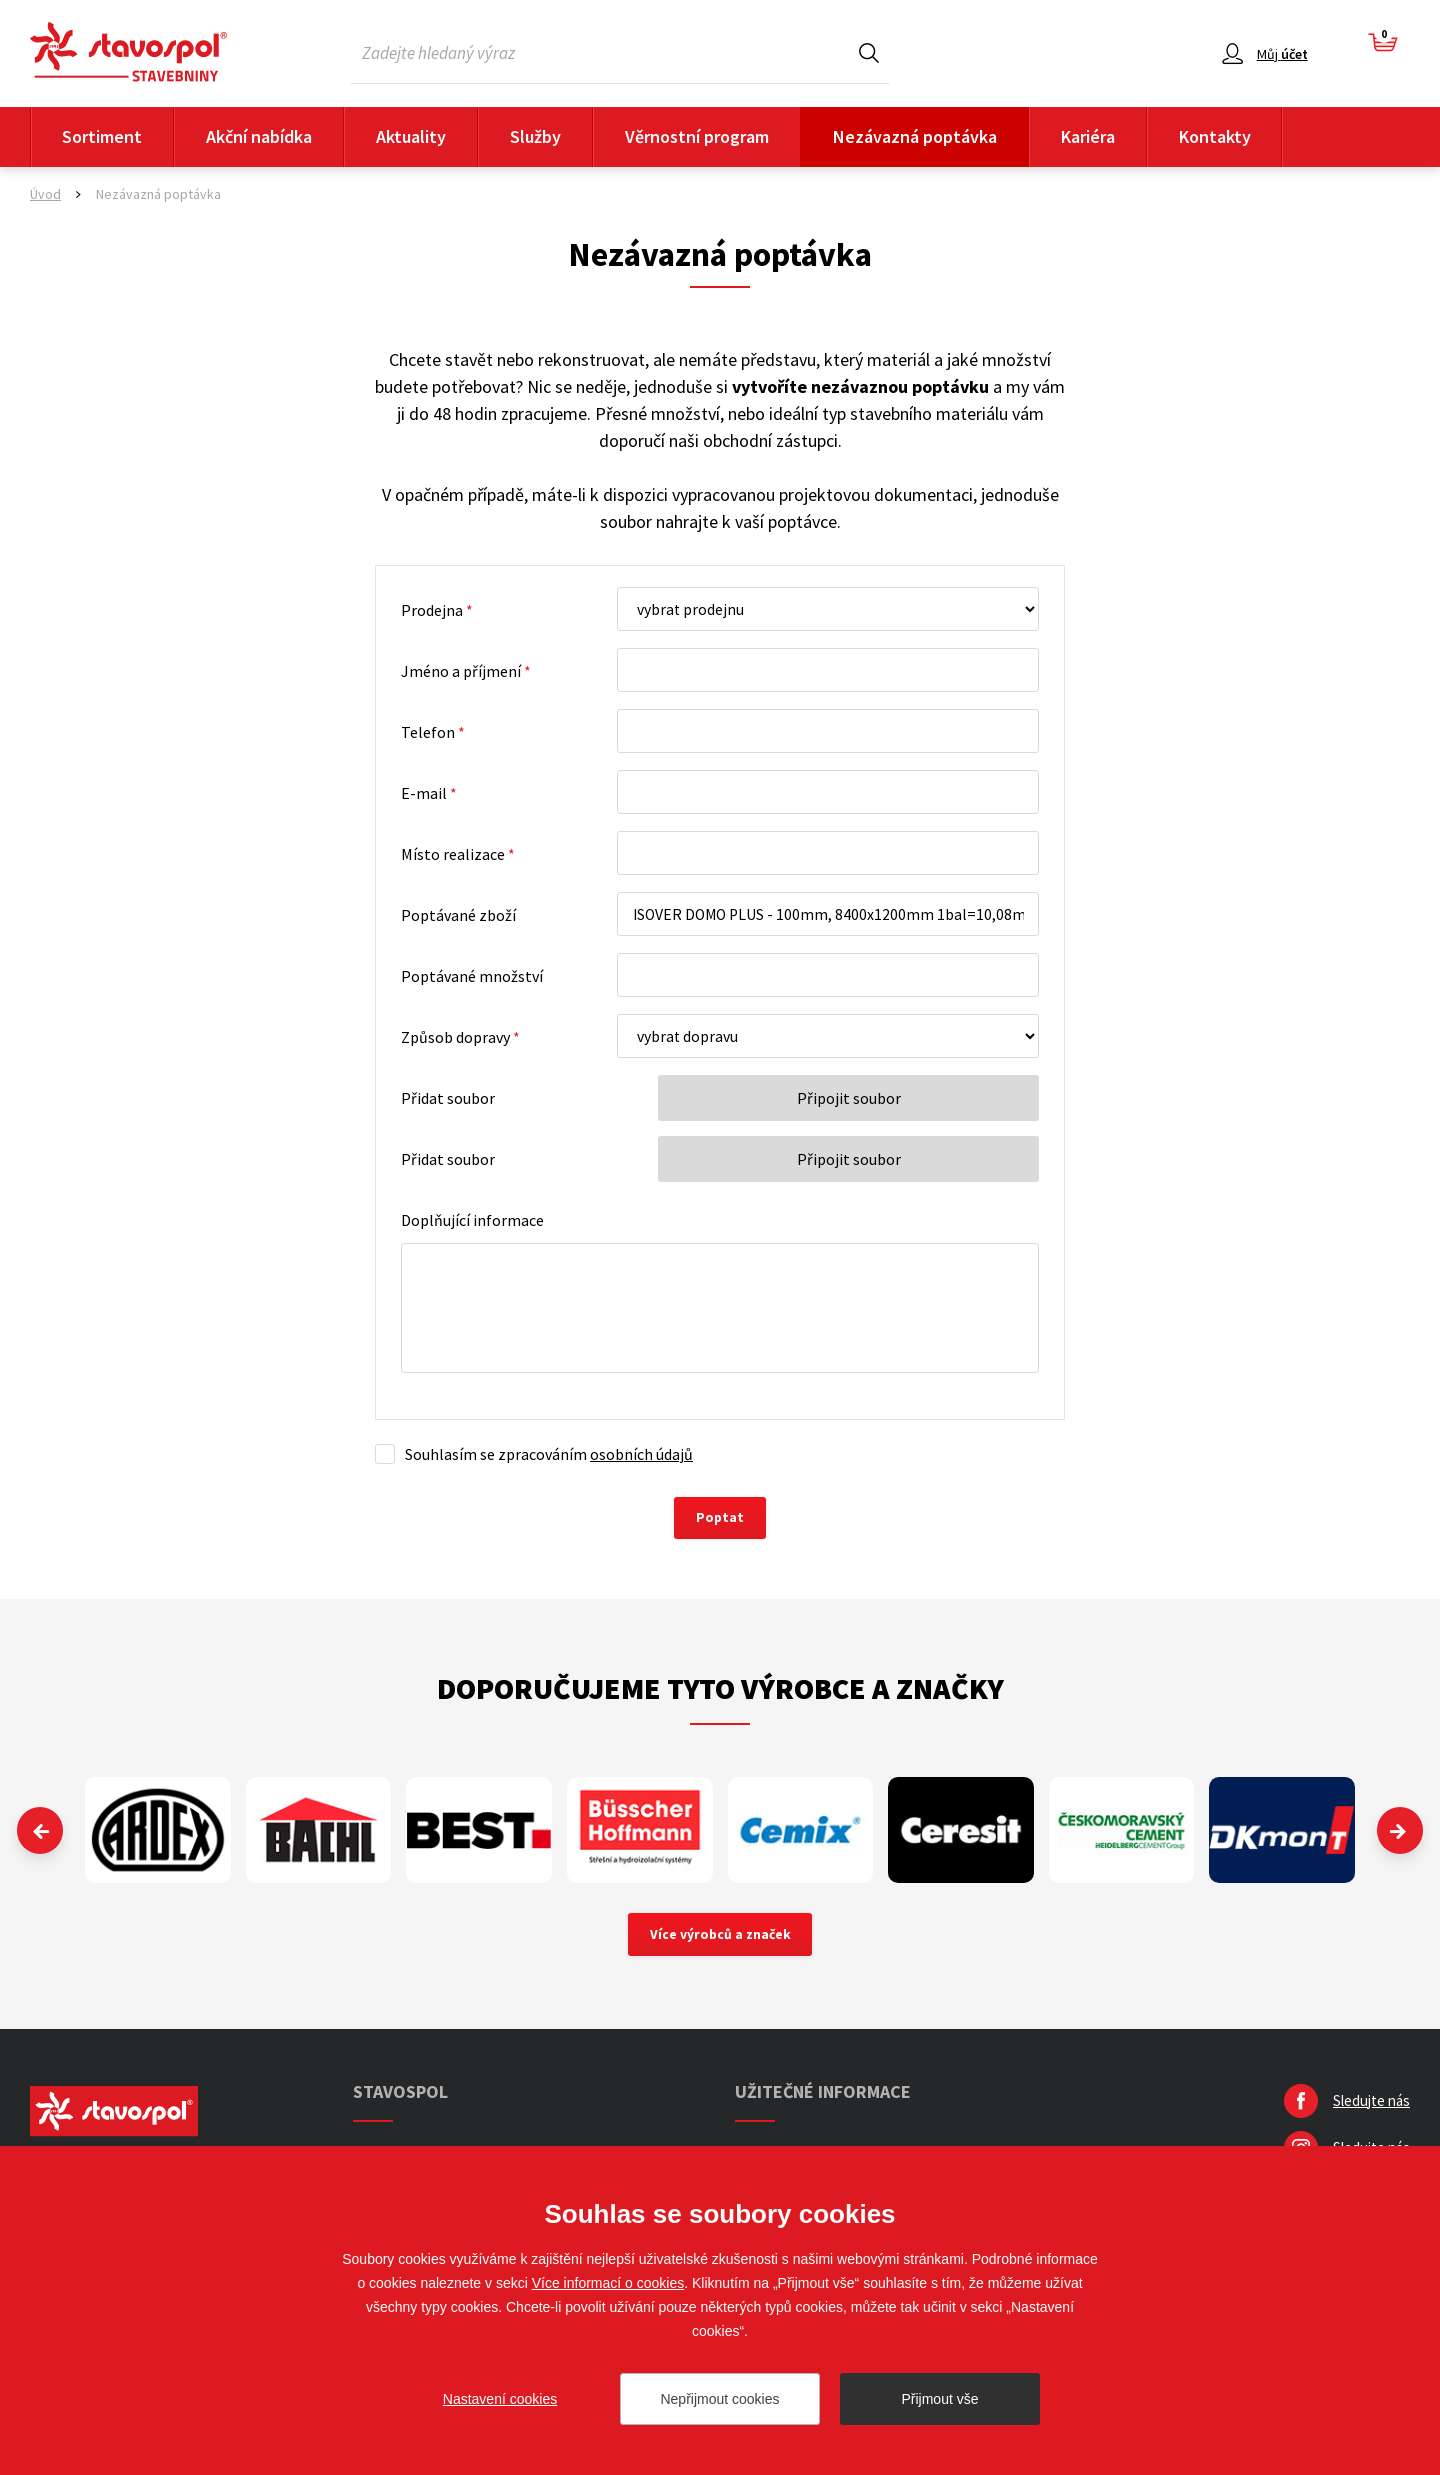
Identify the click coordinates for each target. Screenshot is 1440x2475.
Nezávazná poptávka (915, 136)
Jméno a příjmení (466, 671)
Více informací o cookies (608, 2283)
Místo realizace (458, 854)
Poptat (720, 1519)
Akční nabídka (259, 136)
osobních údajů (641, 1454)
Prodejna (437, 610)
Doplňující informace (472, 1220)
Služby (535, 136)
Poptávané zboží (458, 915)
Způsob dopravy (460, 1037)
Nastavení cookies (500, 2399)
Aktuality (411, 136)
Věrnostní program (697, 136)
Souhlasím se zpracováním (549, 1454)
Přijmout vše (939, 2399)
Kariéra (1088, 136)
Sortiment (102, 136)
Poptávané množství (472, 976)
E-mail (429, 793)
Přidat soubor (448, 1098)
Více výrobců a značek (720, 1937)
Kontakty (1215, 136)
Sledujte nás (1371, 2103)
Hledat (869, 52)
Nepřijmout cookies (719, 2399)
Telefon (433, 732)
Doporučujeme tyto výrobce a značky (720, 1690)
